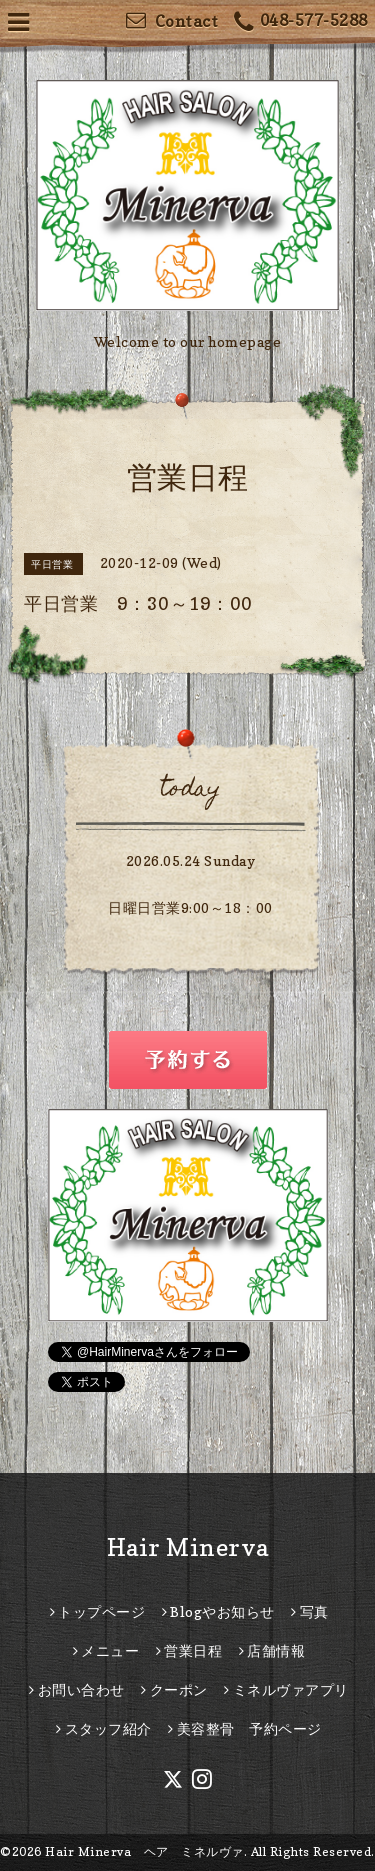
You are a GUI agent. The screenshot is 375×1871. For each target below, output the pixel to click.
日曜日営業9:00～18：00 (190, 907)
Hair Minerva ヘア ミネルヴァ (144, 1851)
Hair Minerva (188, 1547)
